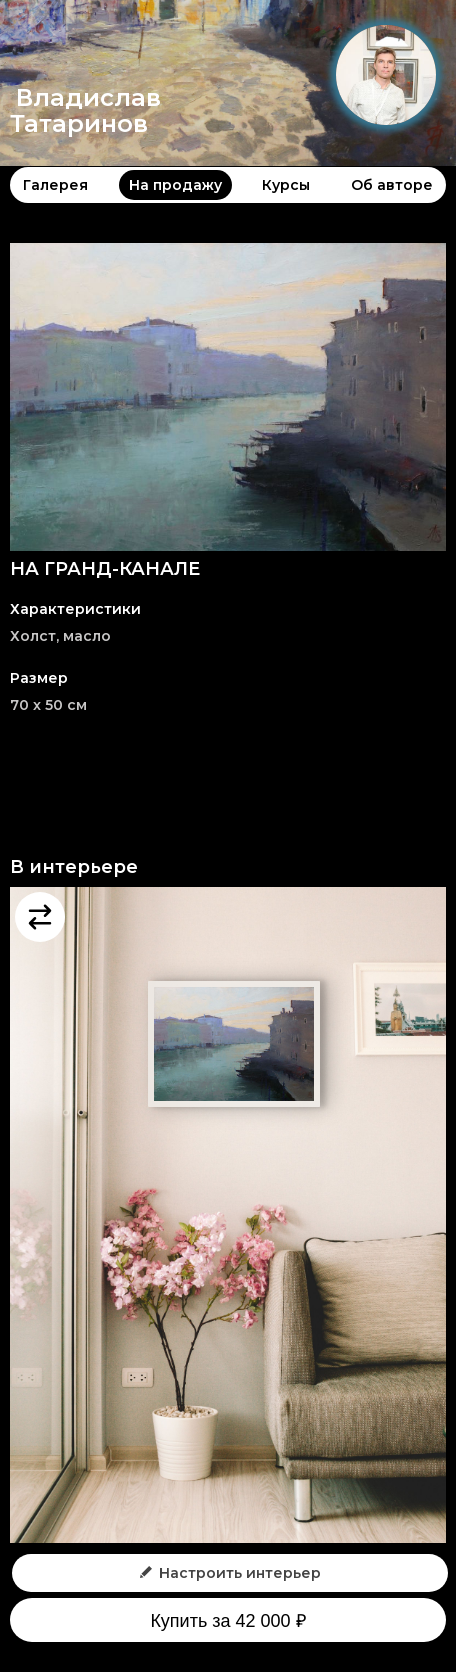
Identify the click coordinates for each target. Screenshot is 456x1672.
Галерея (55, 185)
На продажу (175, 185)
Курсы (286, 185)
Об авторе (392, 185)
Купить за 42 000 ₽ (227, 1621)
